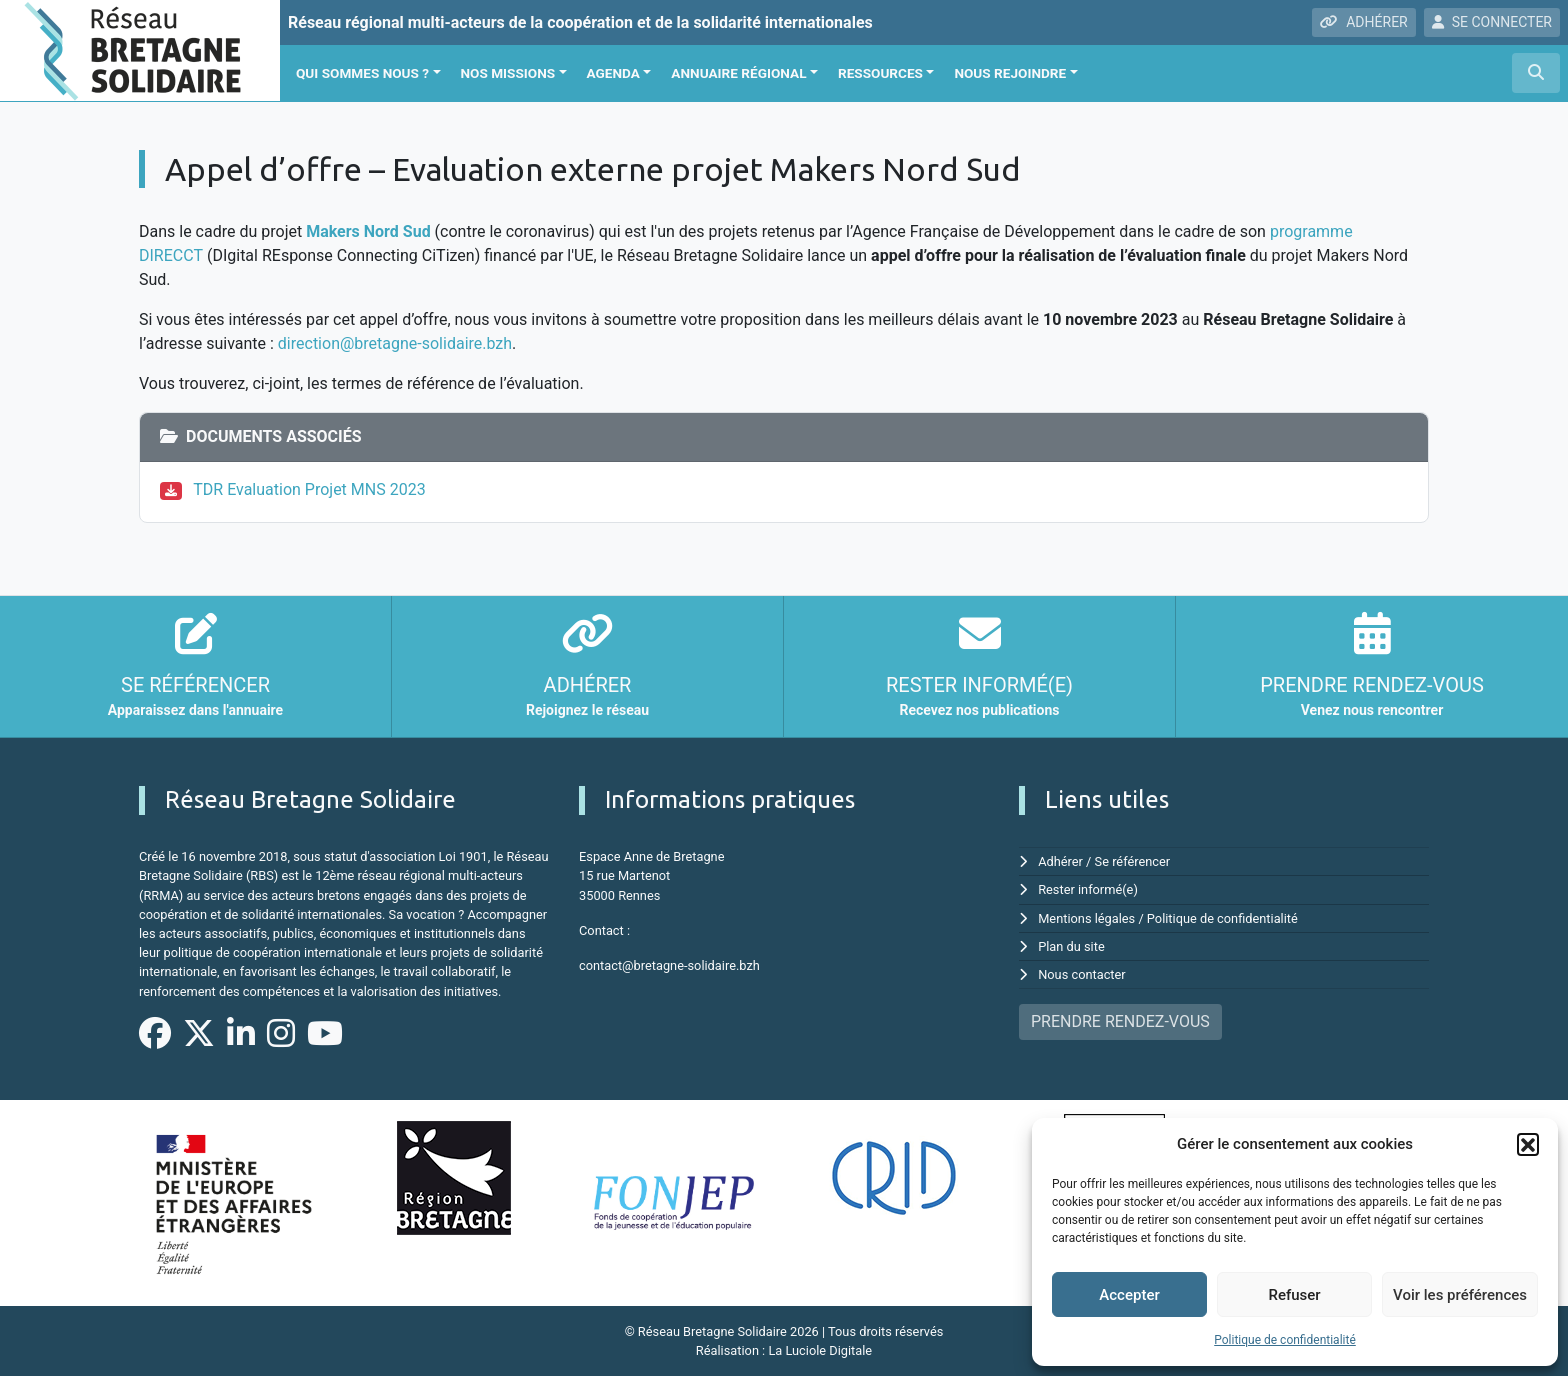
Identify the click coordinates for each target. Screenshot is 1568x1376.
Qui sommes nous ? (362, 73)
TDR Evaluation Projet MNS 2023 (309, 489)
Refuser (1294, 1295)
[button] (1528, 1144)
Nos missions (508, 73)
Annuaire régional (738, 73)
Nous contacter (1081, 974)
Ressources (880, 73)
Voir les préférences (1460, 1295)
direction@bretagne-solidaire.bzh (395, 343)
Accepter (1129, 1295)
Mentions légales (1086, 918)
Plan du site (1071, 946)
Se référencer (1133, 861)
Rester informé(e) (1088, 889)
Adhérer (1060, 861)
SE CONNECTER (1492, 22)
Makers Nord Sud (368, 231)
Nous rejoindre (1010, 73)
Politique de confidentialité (1285, 1340)
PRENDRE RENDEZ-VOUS (1120, 1021)
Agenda (613, 73)
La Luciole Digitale (820, 1350)
